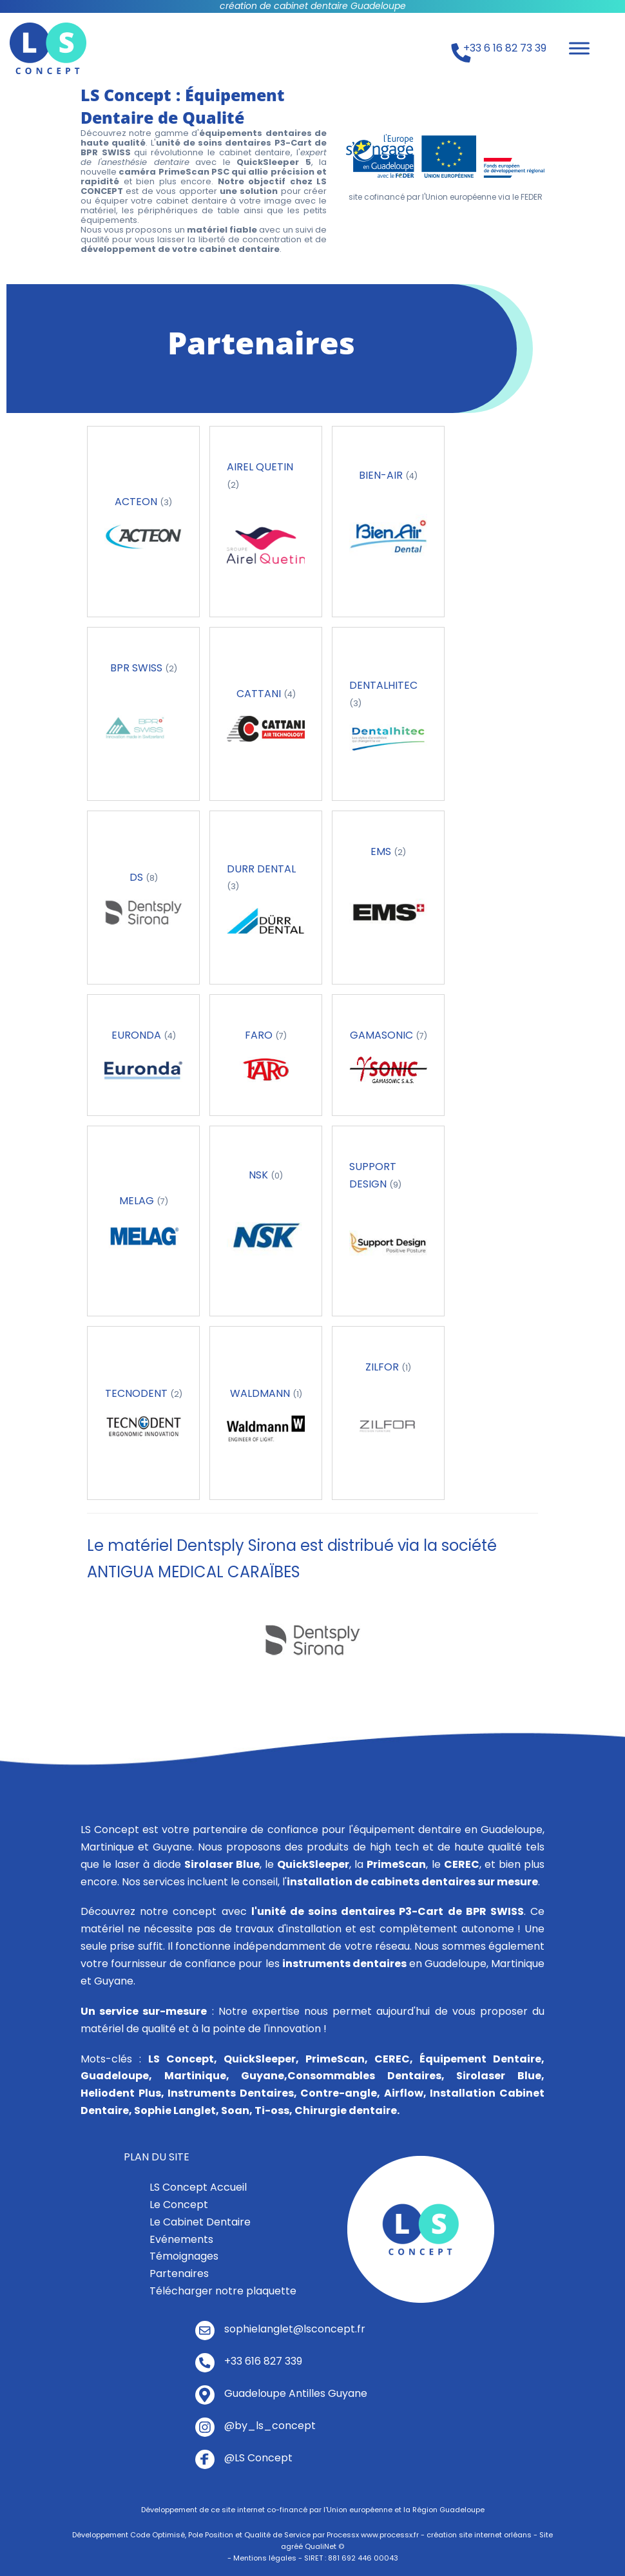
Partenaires (179, 2273)
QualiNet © (324, 2546)
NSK (260, 1175)
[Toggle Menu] (579, 48)
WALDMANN (261, 1393)
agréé (292, 2546)
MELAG (138, 1200)
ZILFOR (383, 1367)
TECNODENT (137, 1393)
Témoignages (183, 2256)
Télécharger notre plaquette (222, 2290)
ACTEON (137, 501)
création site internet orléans (479, 2535)
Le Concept (178, 2204)
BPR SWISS (137, 667)
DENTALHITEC (383, 685)
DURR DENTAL (261, 868)
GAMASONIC (383, 1035)
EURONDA (137, 1035)
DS (138, 877)
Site (546, 2535)
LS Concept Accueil (198, 2187)
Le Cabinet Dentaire (200, 2222)
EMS (382, 851)
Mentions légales (264, 2558)
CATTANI (260, 693)
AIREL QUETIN (260, 466)
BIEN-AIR (382, 475)
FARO (260, 1035)
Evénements (181, 2239)
